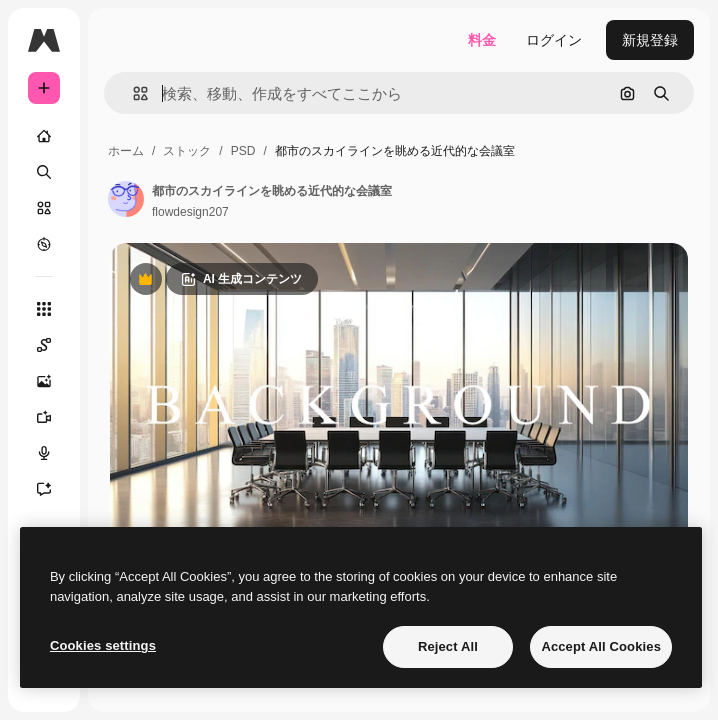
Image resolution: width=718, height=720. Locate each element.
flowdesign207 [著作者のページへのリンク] (190, 212)
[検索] (44, 172)
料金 (482, 40)
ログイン (554, 40)
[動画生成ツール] (54, 417)
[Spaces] (54, 345)
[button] (132, 93)
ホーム (126, 151)
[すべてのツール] (44, 309)
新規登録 (650, 40)
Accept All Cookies (601, 646)
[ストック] (44, 208)
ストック (187, 151)
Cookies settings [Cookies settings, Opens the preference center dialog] (103, 645)
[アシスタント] (54, 489)
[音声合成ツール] (54, 453)
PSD (243, 151)
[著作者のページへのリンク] (126, 199)
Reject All (448, 646)
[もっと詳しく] (44, 244)
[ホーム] (44, 136)
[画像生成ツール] (54, 381)
